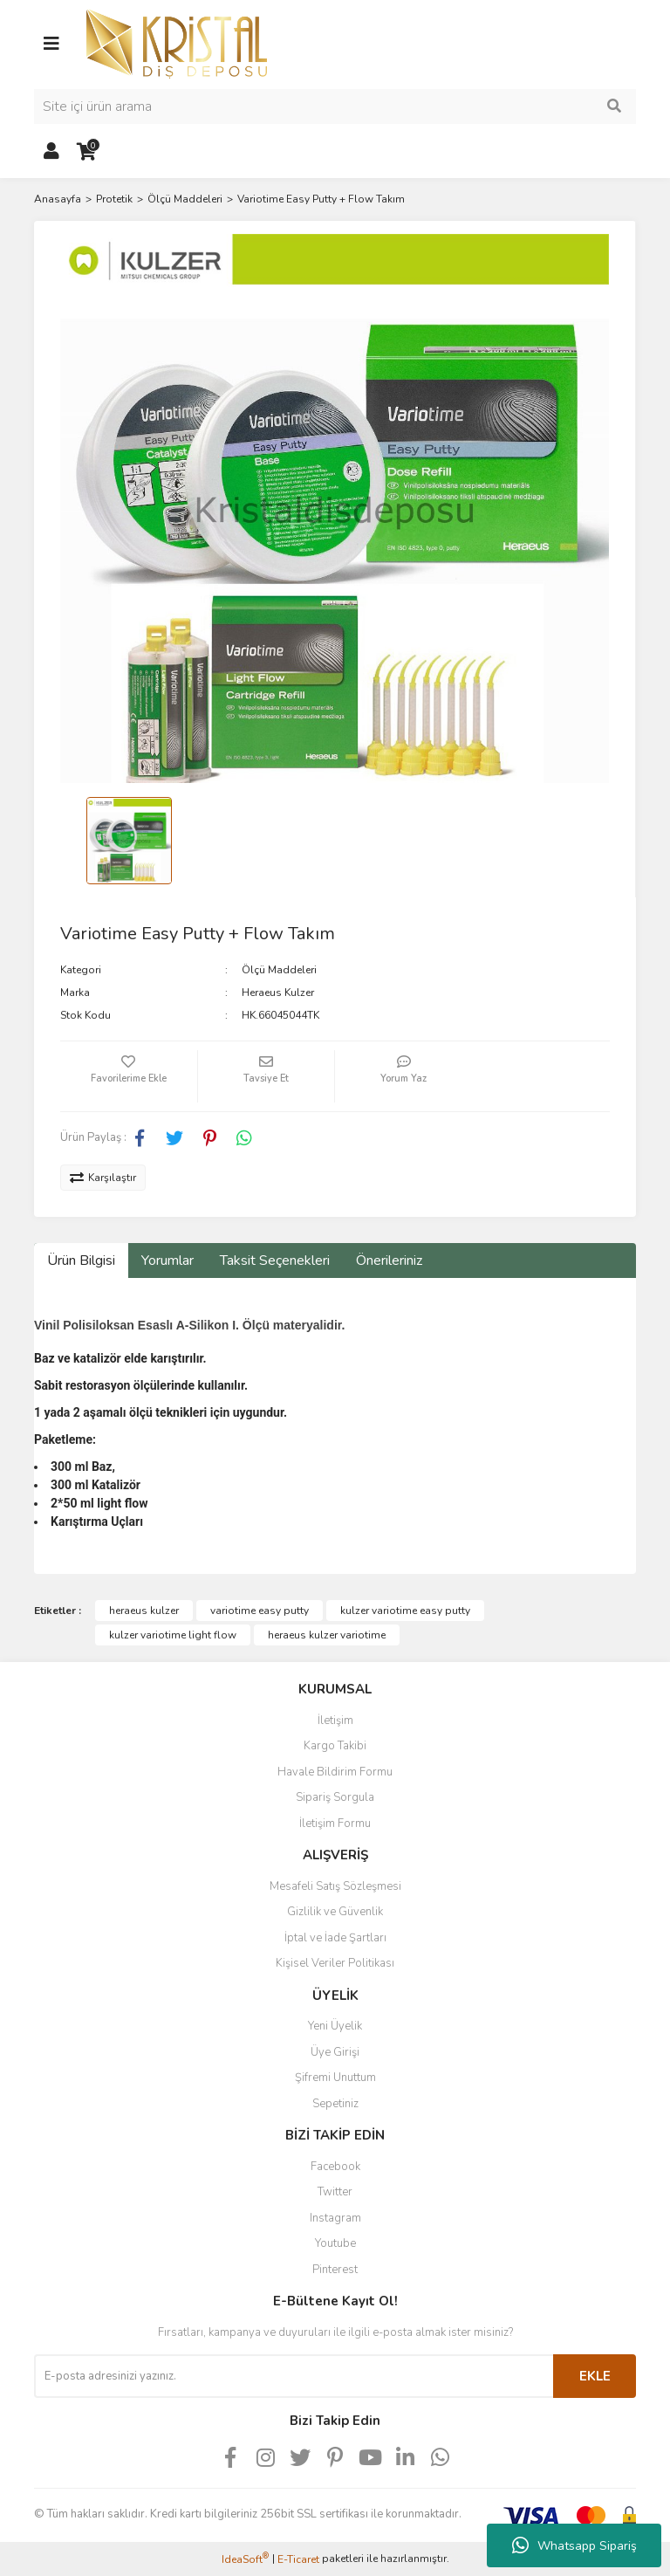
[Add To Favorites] (128, 1076)
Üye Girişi (335, 2052)
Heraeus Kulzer (278, 992)
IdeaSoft (245, 2559)
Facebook (335, 2166)
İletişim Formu (335, 1823)
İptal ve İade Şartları (335, 1938)
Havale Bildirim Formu (335, 1772)
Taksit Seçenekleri (275, 1260)
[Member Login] (51, 152)
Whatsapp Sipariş (574, 2545)
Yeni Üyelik (335, 2026)
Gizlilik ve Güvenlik (335, 1912)
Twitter (335, 2192)
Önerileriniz (389, 1260)
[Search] (335, 106)
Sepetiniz (335, 2104)
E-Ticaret (298, 2559)
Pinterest (335, 2269)
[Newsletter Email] (293, 2376)
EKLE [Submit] (595, 2376)
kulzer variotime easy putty (405, 1611)
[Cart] (86, 151)
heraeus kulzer (144, 1611)
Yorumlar (167, 1260)
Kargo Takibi (335, 1746)
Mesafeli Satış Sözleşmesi (335, 1886)
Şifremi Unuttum (335, 2077)
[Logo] (176, 43)
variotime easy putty (259, 1611)
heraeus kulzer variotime (327, 1635)
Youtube (335, 2243)
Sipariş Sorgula (335, 1797)
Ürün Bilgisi (81, 1260)
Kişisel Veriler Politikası (335, 1963)
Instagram (335, 2218)
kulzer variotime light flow (172, 1635)
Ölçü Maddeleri (279, 970)
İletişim (335, 1720)
